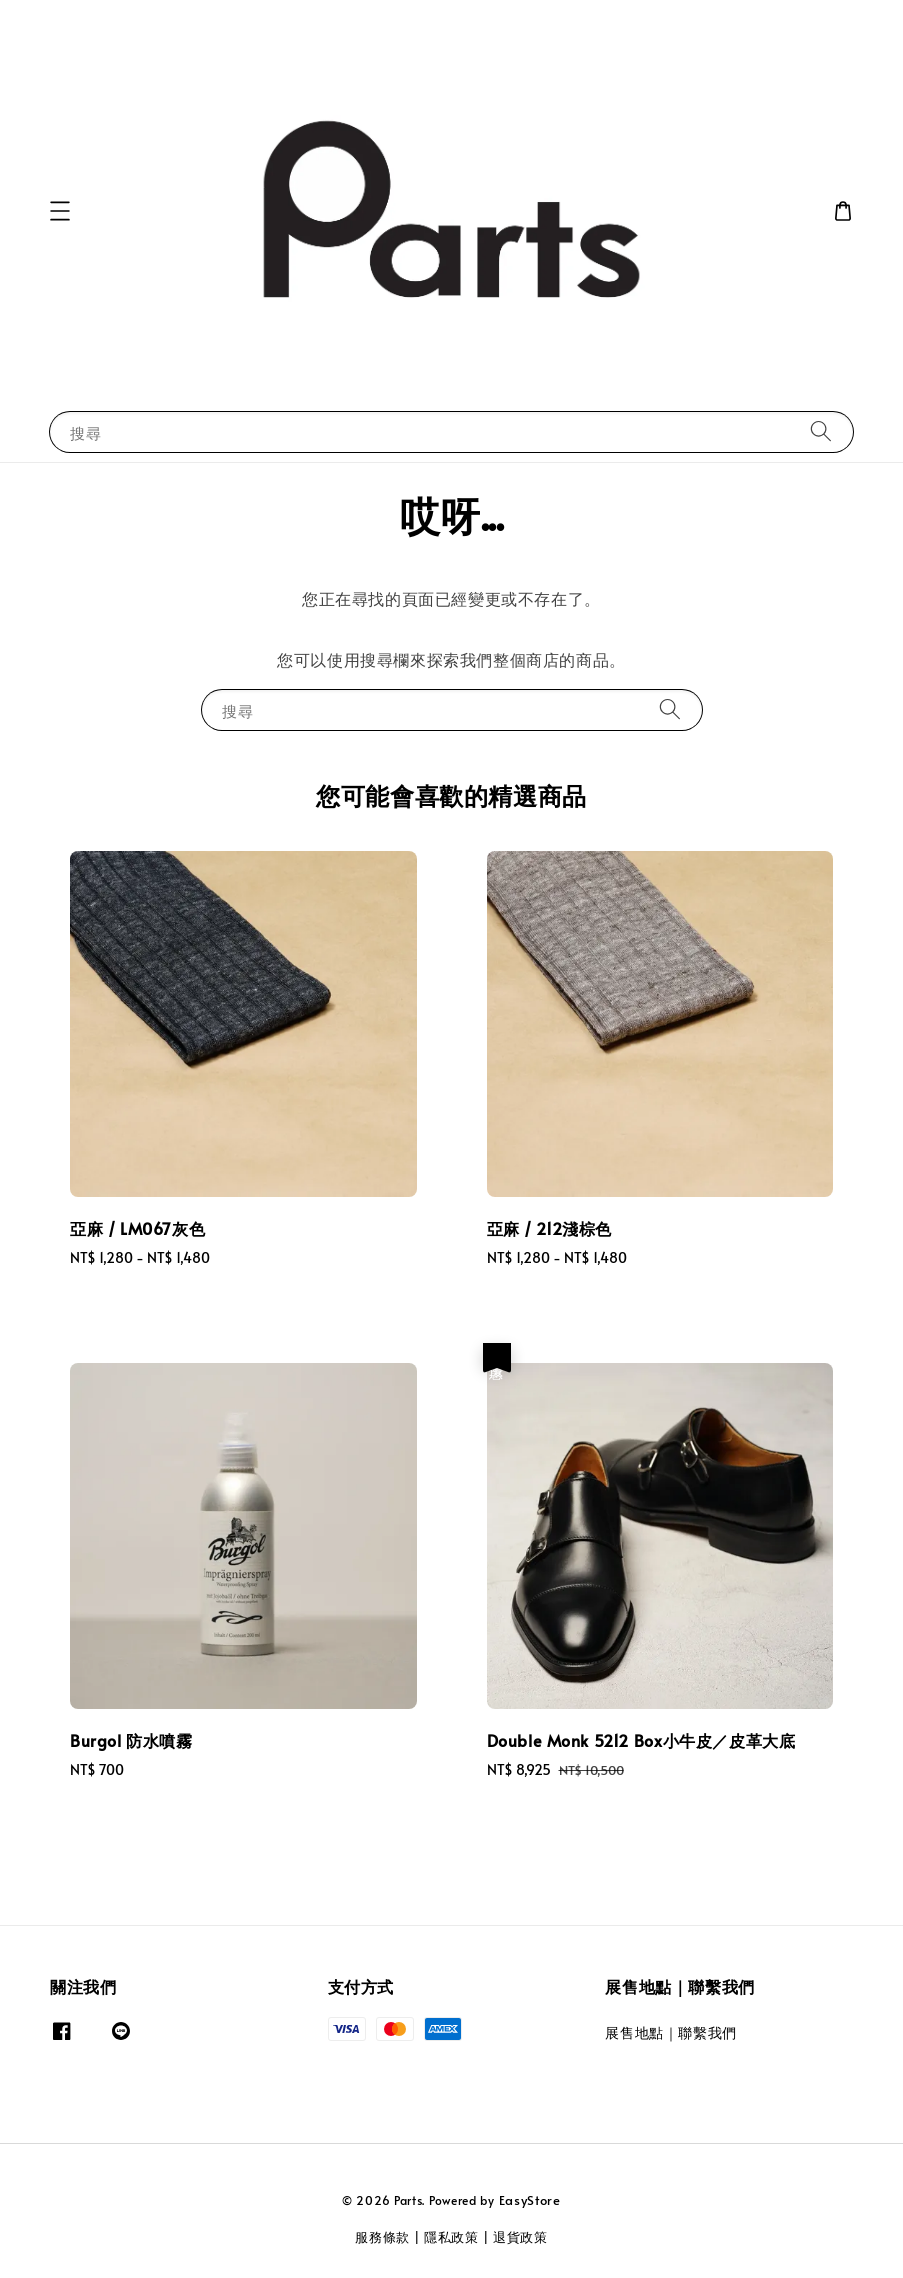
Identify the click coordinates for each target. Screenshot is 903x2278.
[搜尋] (821, 431)
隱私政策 (451, 2237)
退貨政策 (520, 2237)
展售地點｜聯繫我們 (670, 2033)
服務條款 (382, 2237)
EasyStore (530, 2200)
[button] (60, 211)
